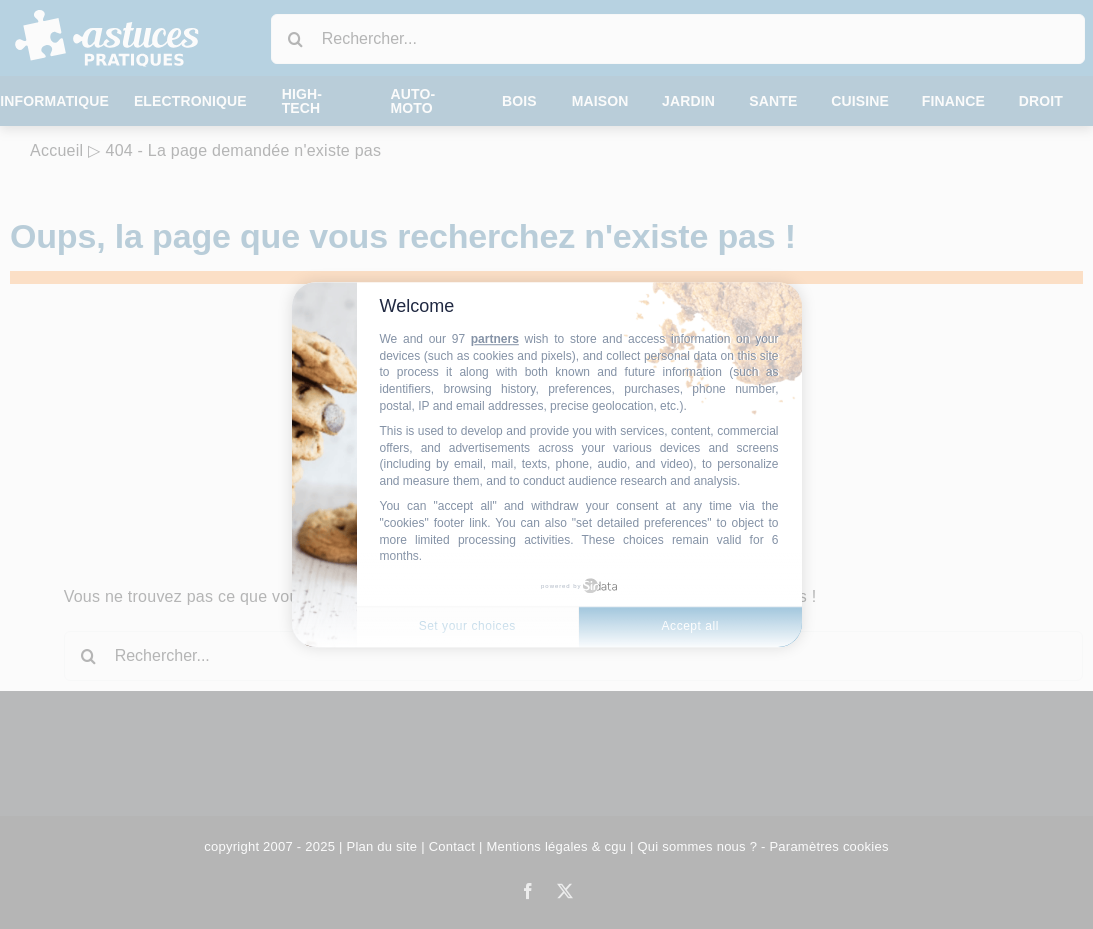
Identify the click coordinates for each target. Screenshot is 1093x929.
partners (495, 339)
